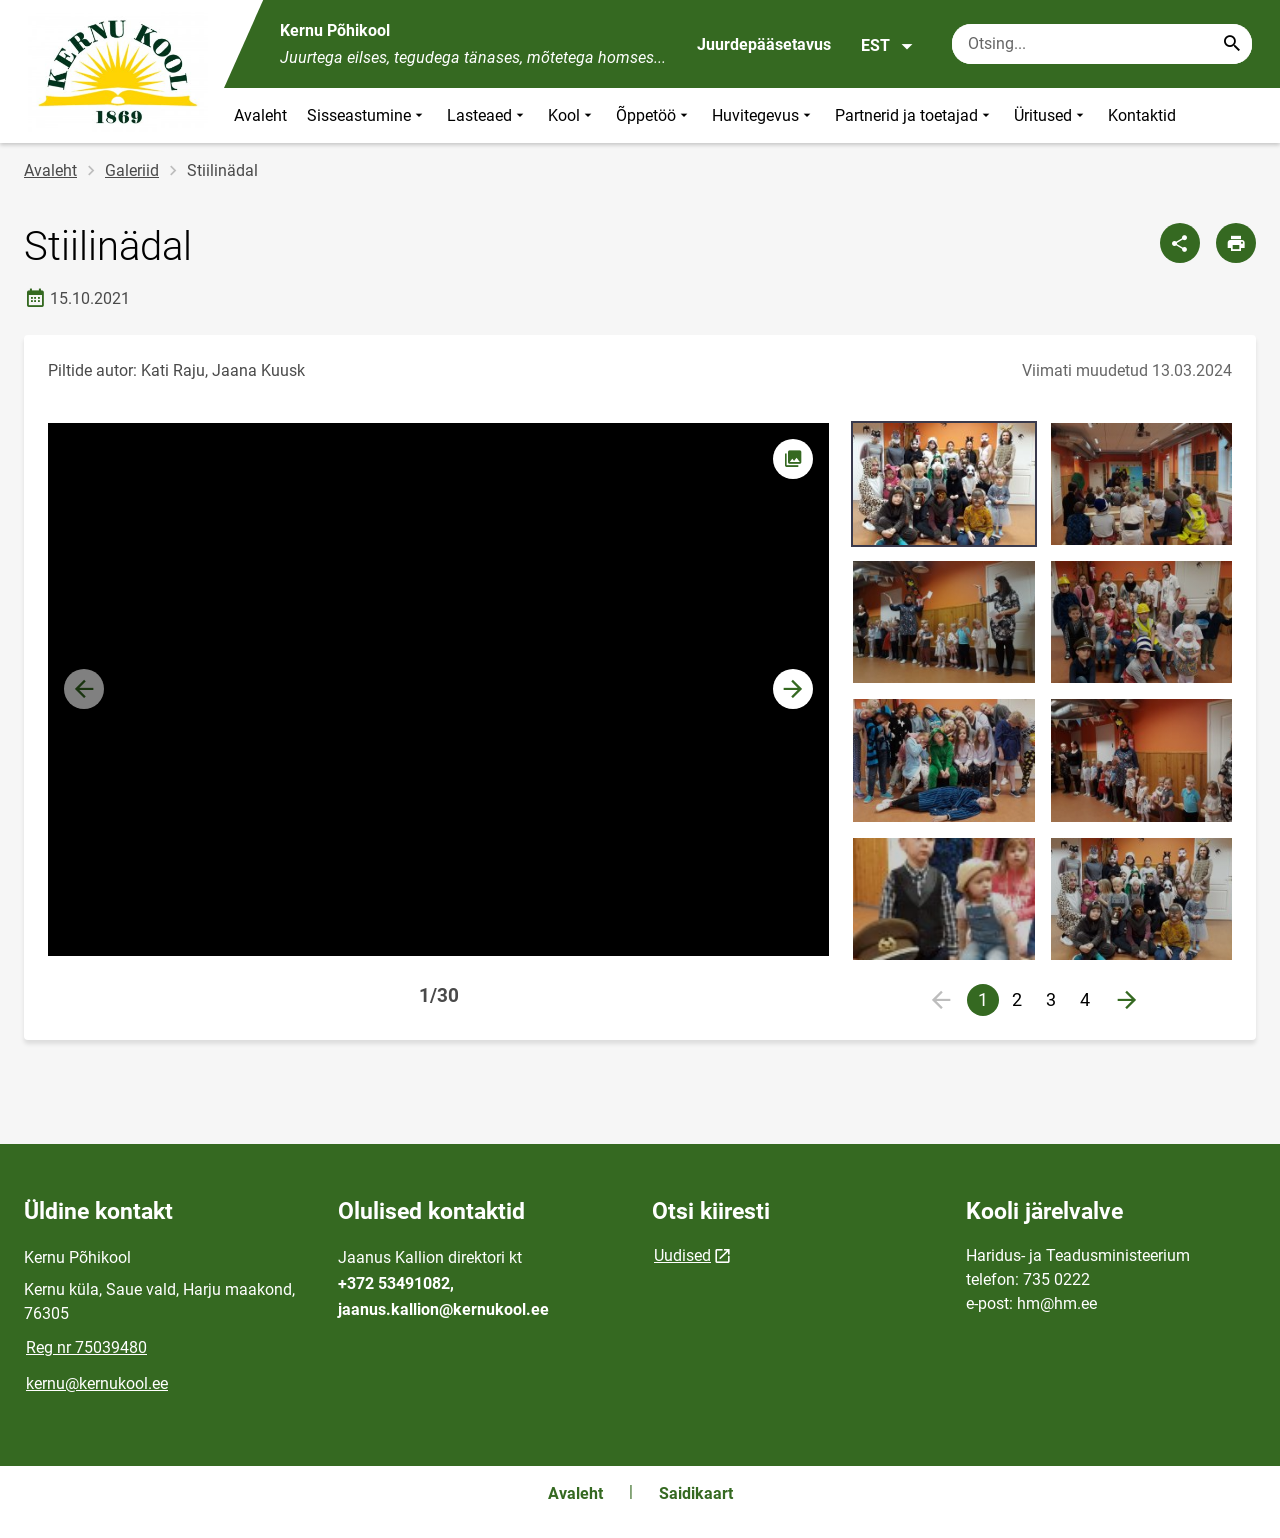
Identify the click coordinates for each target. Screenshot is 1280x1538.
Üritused (1051, 115)
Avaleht (260, 115)
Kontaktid (1142, 115)
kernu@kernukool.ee (97, 1383)
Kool (572, 115)
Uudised (682, 1255)
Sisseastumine (367, 115)
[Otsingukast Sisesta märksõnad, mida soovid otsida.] (1102, 44)
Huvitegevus (763, 115)
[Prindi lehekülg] (1236, 243)
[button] (793, 689)
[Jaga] (1180, 243)
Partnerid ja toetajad (914, 115)
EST (887, 46)
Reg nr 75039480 (86, 1347)
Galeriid (132, 170)
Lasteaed (487, 115)
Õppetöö (654, 115)
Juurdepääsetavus (764, 44)
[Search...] (1232, 44)
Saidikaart (696, 1493)
